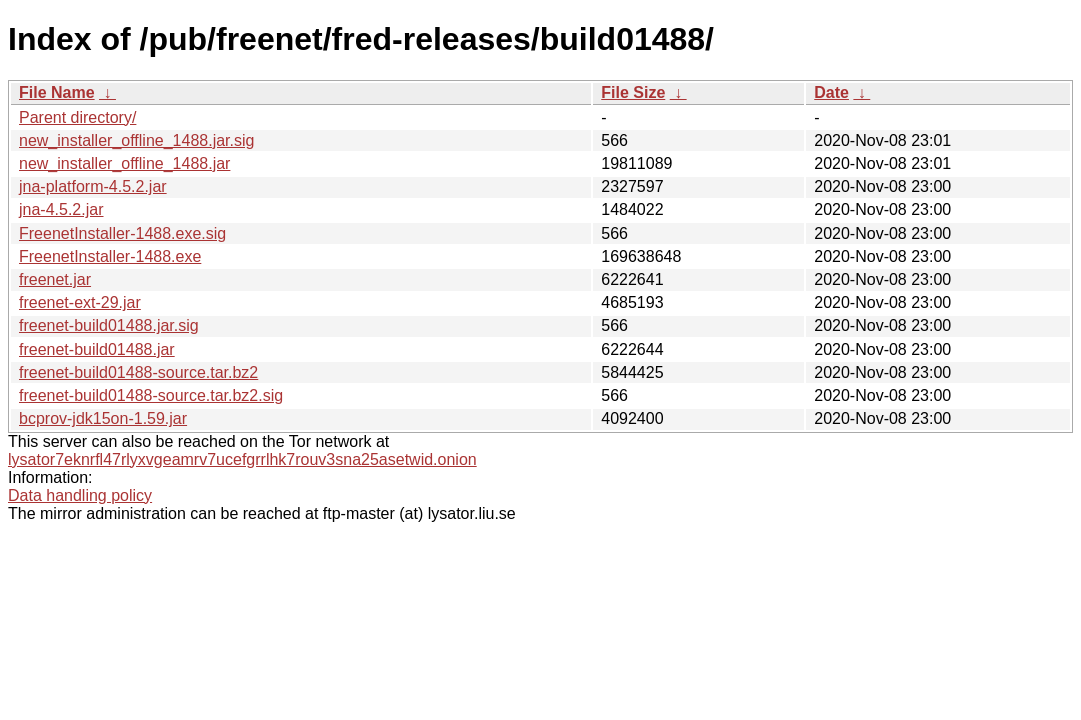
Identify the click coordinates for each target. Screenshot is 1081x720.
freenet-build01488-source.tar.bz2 (138, 372)
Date (831, 92)
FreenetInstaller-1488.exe (110, 256)
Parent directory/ (77, 117)
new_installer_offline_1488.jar (124, 163)
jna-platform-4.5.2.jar (93, 186)
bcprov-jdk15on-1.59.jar (103, 418)
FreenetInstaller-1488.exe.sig (122, 233)
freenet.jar (55, 279)
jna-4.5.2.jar (61, 209)
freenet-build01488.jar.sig (109, 325)
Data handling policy (80, 495)
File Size (633, 92)
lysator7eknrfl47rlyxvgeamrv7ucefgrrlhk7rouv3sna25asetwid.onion (242, 459)
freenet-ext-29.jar (80, 302)
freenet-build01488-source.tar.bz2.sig (151, 395)
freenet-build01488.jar (97, 349)
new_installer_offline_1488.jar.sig (136, 140)
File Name (57, 92)
